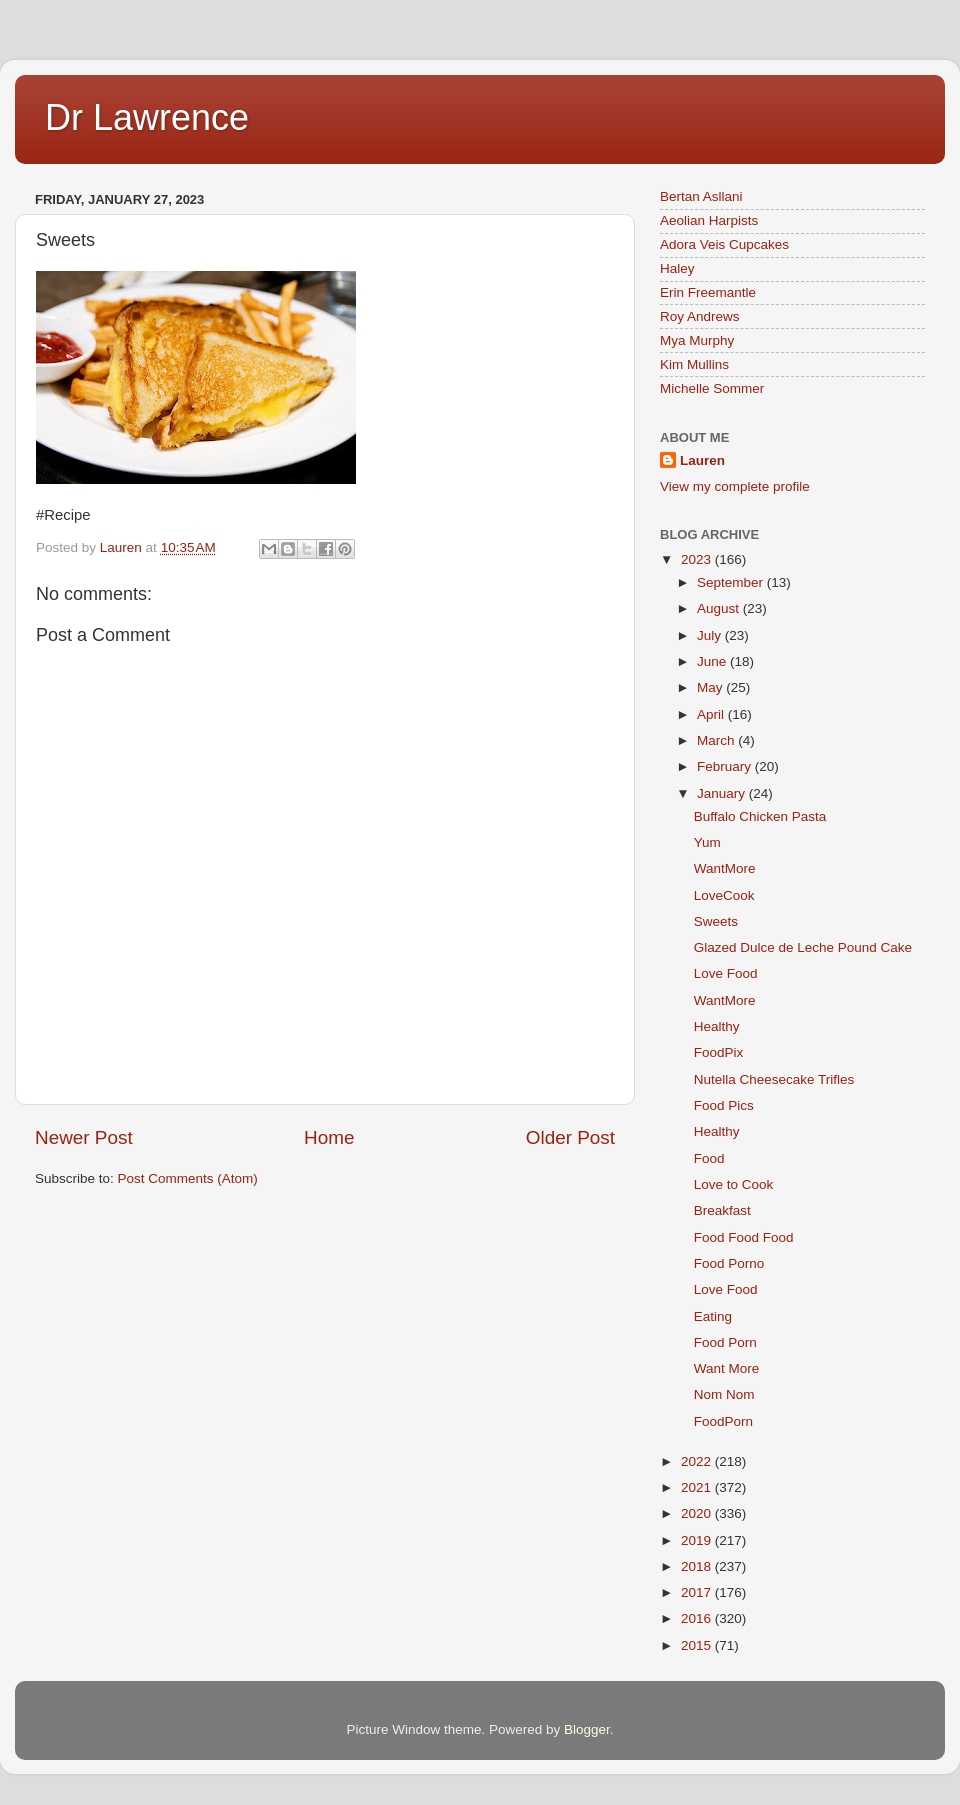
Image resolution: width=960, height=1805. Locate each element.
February (726, 766)
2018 (698, 1566)
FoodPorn (723, 1421)
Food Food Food (744, 1237)
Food (709, 1158)
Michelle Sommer (712, 388)
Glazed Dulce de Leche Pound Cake (803, 947)
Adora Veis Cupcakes (724, 244)
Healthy (717, 1026)
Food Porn (725, 1342)
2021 (698, 1487)
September (732, 582)
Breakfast (722, 1210)
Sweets (716, 921)
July (711, 635)
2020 (698, 1513)
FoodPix (719, 1052)
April (712, 714)
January (723, 793)
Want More (727, 1368)
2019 (698, 1540)
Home (329, 1137)
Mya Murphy (697, 340)
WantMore (725, 868)
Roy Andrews (700, 316)
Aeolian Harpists (709, 220)
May (711, 687)
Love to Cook (734, 1184)
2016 (698, 1618)
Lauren (702, 460)
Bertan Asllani (701, 196)
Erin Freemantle (708, 292)
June (713, 661)
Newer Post (84, 1137)
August (720, 608)
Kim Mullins (694, 364)
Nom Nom (724, 1394)
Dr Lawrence (147, 117)
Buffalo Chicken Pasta (760, 816)
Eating (713, 1316)
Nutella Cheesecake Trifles (774, 1079)
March (717, 740)
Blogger (587, 1729)
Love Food (726, 973)
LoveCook (724, 895)
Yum (707, 842)
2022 (698, 1461)
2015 (698, 1645)
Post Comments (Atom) (188, 1178)
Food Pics (724, 1105)
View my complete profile (735, 486)
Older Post (570, 1137)
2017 (698, 1592)
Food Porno (729, 1263)
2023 (698, 559)
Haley (677, 268)
